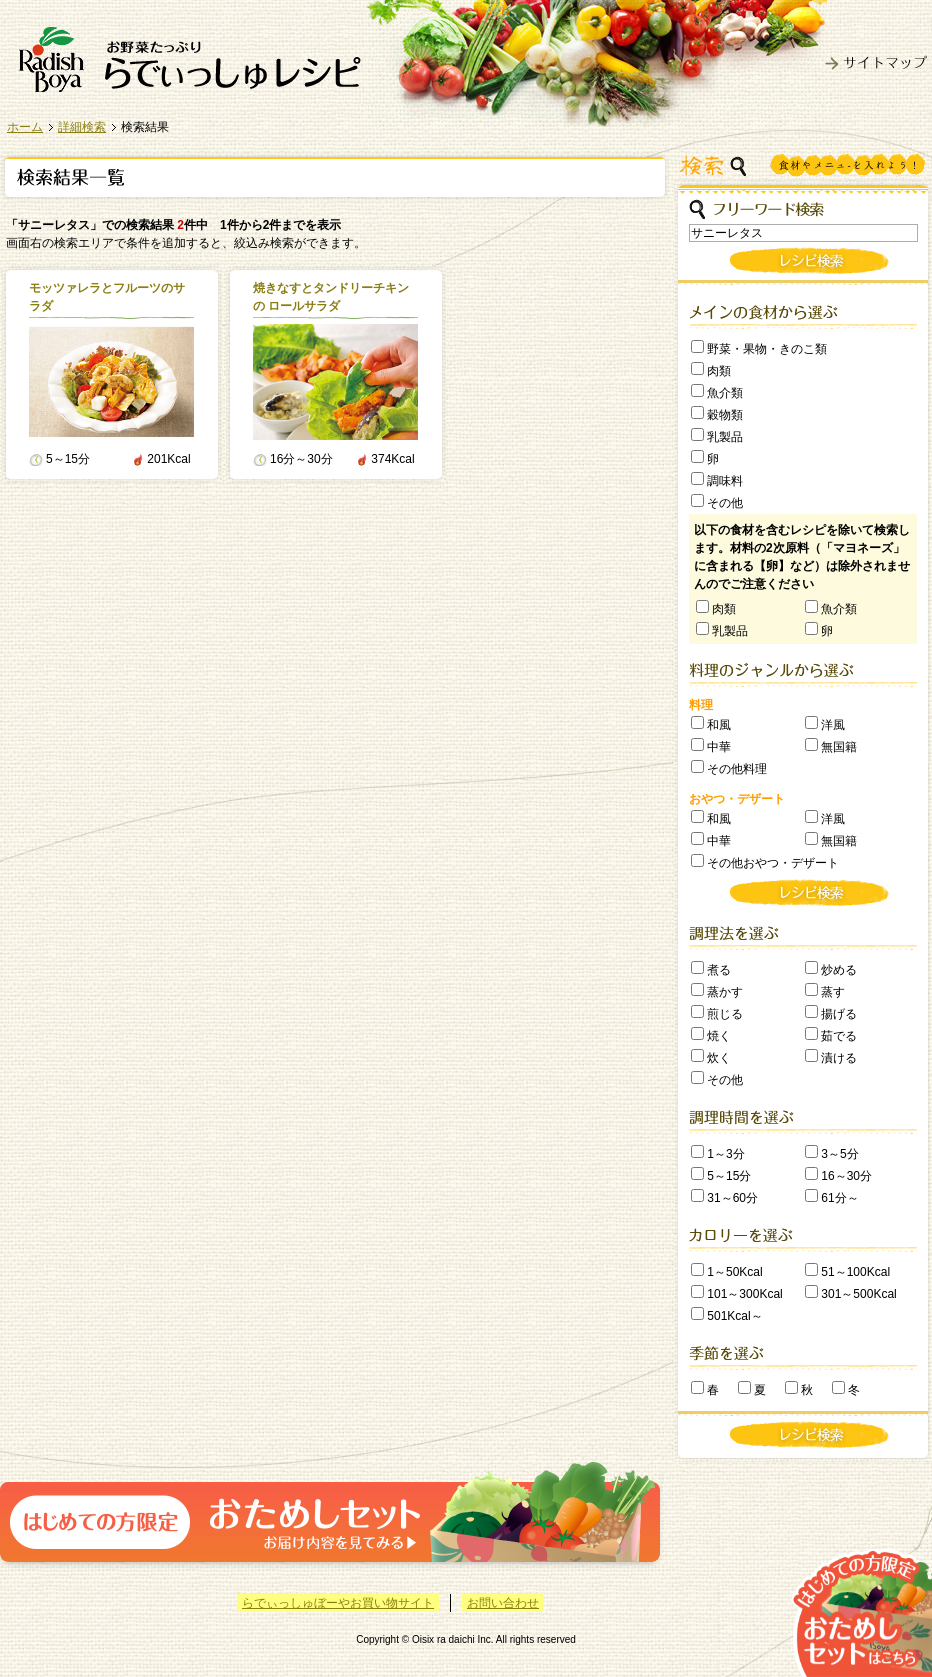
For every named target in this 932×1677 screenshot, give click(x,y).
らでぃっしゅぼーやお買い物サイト (338, 1603)
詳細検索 (82, 127)
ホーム (25, 127)
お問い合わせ (503, 1603)
